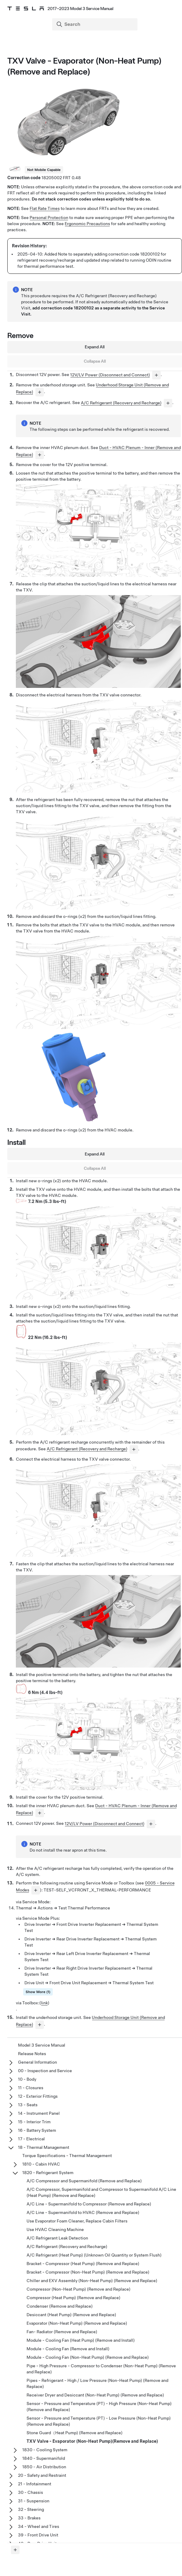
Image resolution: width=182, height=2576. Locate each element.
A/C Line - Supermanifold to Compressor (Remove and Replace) (89, 2203)
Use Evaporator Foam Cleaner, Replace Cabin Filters (77, 2221)
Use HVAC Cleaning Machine (55, 2229)
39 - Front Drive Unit (38, 2534)
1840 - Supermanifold (43, 2458)
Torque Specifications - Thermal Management (67, 2155)
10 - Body (27, 2079)
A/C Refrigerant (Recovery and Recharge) (121, 402)
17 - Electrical (31, 2138)
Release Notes (32, 2053)
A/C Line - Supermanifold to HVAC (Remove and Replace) (83, 2212)
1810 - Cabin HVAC (41, 2164)
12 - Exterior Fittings (38, 2096)
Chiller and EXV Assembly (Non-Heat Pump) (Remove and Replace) (92, 2280)
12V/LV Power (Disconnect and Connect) (110, 374)
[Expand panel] (15, 2550)
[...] (156, 375)
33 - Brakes (29, 2517)
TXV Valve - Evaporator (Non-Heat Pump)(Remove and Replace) (92, 2441)
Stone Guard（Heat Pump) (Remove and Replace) (75, 2432)
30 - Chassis (30, 2492)
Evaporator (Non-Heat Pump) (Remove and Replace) (77, 2323)
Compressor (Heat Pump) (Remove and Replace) (73, 2297)
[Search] (95, 24)
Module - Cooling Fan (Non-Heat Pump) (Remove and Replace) (88, 2357)
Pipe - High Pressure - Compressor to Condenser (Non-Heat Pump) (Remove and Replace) (101, 2368)
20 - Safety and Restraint (42, 2475)
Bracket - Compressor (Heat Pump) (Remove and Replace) (83, 2263)
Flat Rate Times (45, 208)
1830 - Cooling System (44, 2449)
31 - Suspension (33, 2500)
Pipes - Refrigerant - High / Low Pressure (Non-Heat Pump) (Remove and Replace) (97, 2383)
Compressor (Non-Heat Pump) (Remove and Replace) (78, 2289)
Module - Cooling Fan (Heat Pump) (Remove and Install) (81, 2340)
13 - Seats (27, 2104)
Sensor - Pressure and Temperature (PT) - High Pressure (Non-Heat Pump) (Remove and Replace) (99, 2406)
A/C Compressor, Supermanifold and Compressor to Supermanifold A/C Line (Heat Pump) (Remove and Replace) (101, 2192)
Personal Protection (49, 217)
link (44, 2002)
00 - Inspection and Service (45, 2070)
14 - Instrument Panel (39, 2113)
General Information (37, 2062)
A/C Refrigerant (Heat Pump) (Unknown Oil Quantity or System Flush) (94, 2255)
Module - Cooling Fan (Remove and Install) (68, 2348)
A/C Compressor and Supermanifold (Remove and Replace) (84, 2180)
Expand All (95, 346)
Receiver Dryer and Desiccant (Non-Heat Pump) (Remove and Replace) (95, 2395)
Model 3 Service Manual (41, 2045)
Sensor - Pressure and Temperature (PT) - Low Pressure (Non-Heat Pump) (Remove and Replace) (99, 2421)
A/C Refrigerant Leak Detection (57, 2238)
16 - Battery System (37, 2130)
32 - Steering (31, 2509)
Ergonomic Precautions (87, 223)
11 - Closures (30, 2087)
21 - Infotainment (34, 2483)
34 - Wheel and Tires (38, 2526)
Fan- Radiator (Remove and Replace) (62, 2331)
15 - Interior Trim (34, 2121)
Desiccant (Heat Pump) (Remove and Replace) (71, 2314)
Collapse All (95, 361)
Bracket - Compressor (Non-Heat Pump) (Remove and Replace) (88, 2272)
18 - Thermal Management (43, 2147)
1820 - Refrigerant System (47, 2172)
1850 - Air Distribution (44, 2466)
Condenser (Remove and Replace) (60, 2306)
